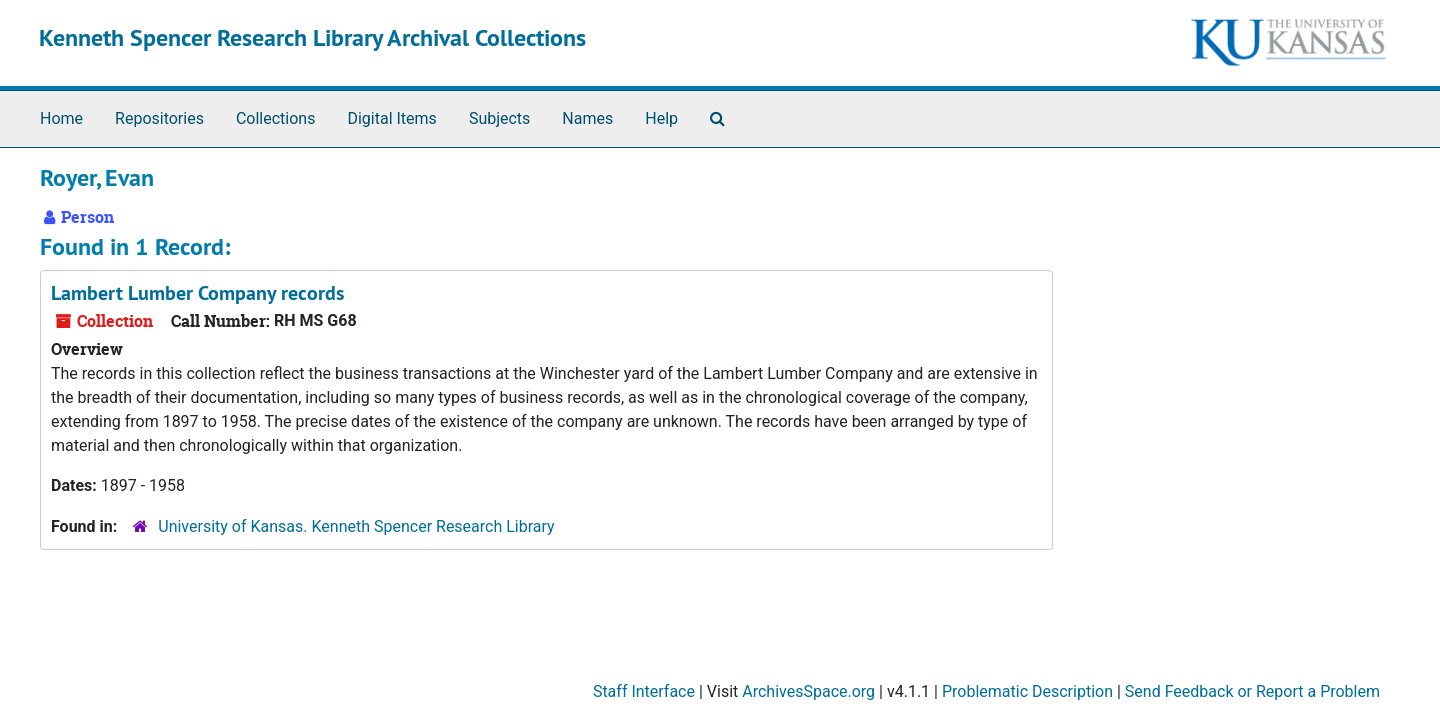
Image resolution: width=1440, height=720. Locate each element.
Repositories (159, 118)
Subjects (499, 118)
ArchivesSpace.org (808, 691)
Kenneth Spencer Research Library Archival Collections (312, 37)
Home (61, 118)
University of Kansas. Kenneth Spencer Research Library (356, 526)
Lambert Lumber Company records (197, 293)
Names (587, 118)
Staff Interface (644, 691)
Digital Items (391, 118)
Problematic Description (1027, 691)
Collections (276, 118)
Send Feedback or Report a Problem (1252, 691)
